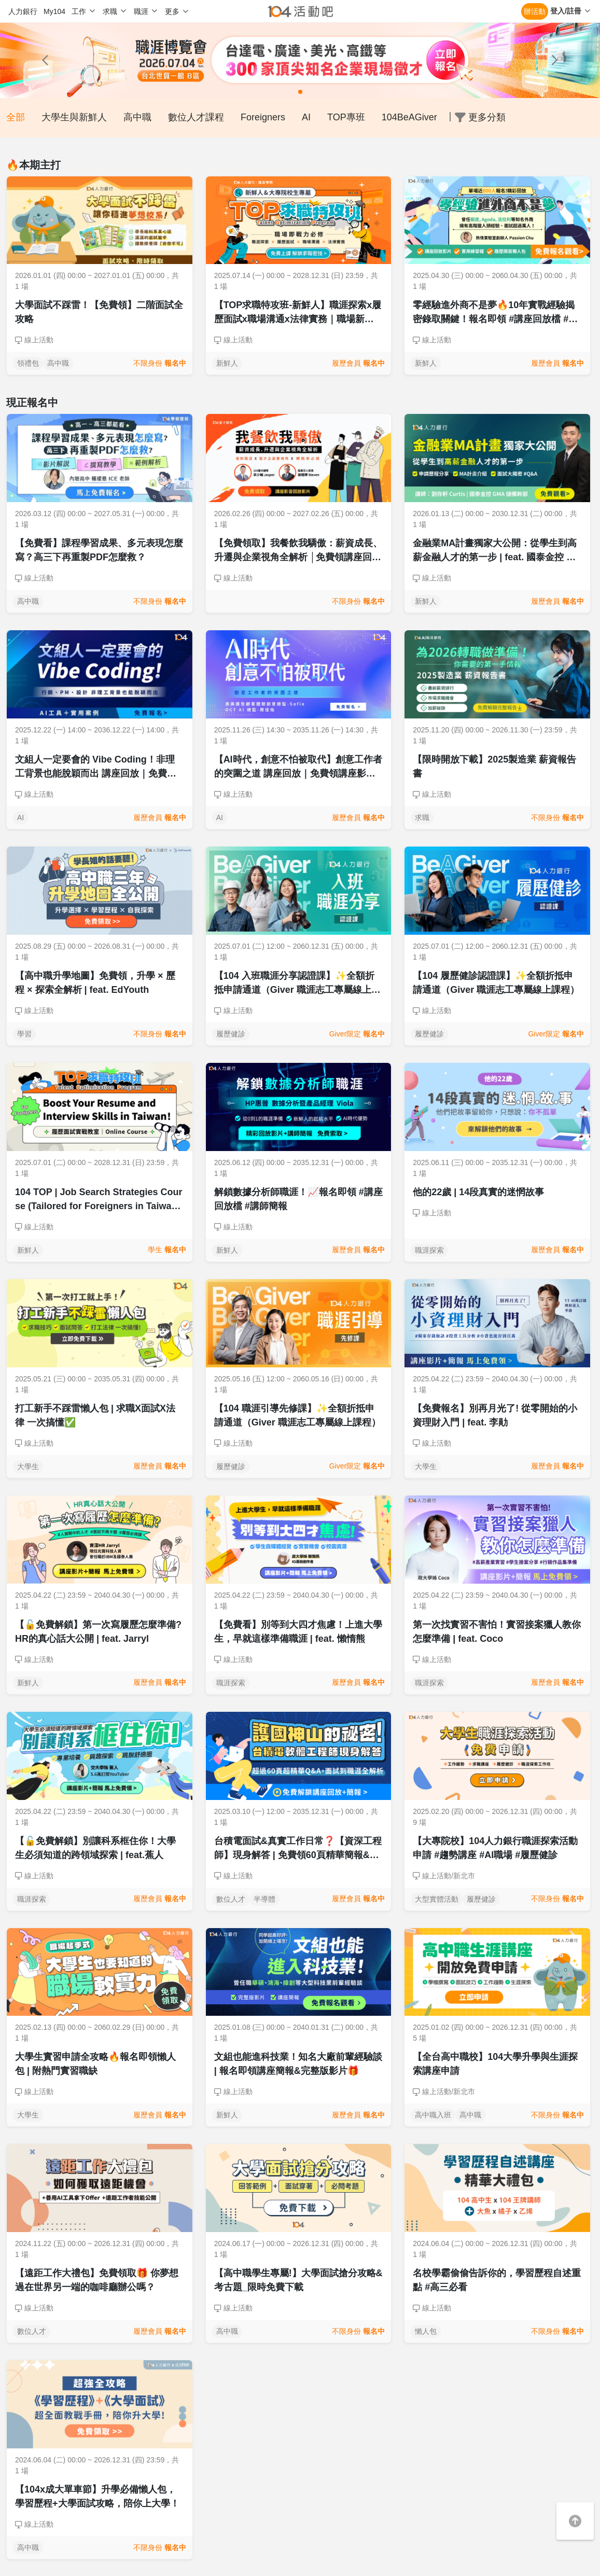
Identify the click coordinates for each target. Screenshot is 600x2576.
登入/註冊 (565, 11)
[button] (45, 60)
